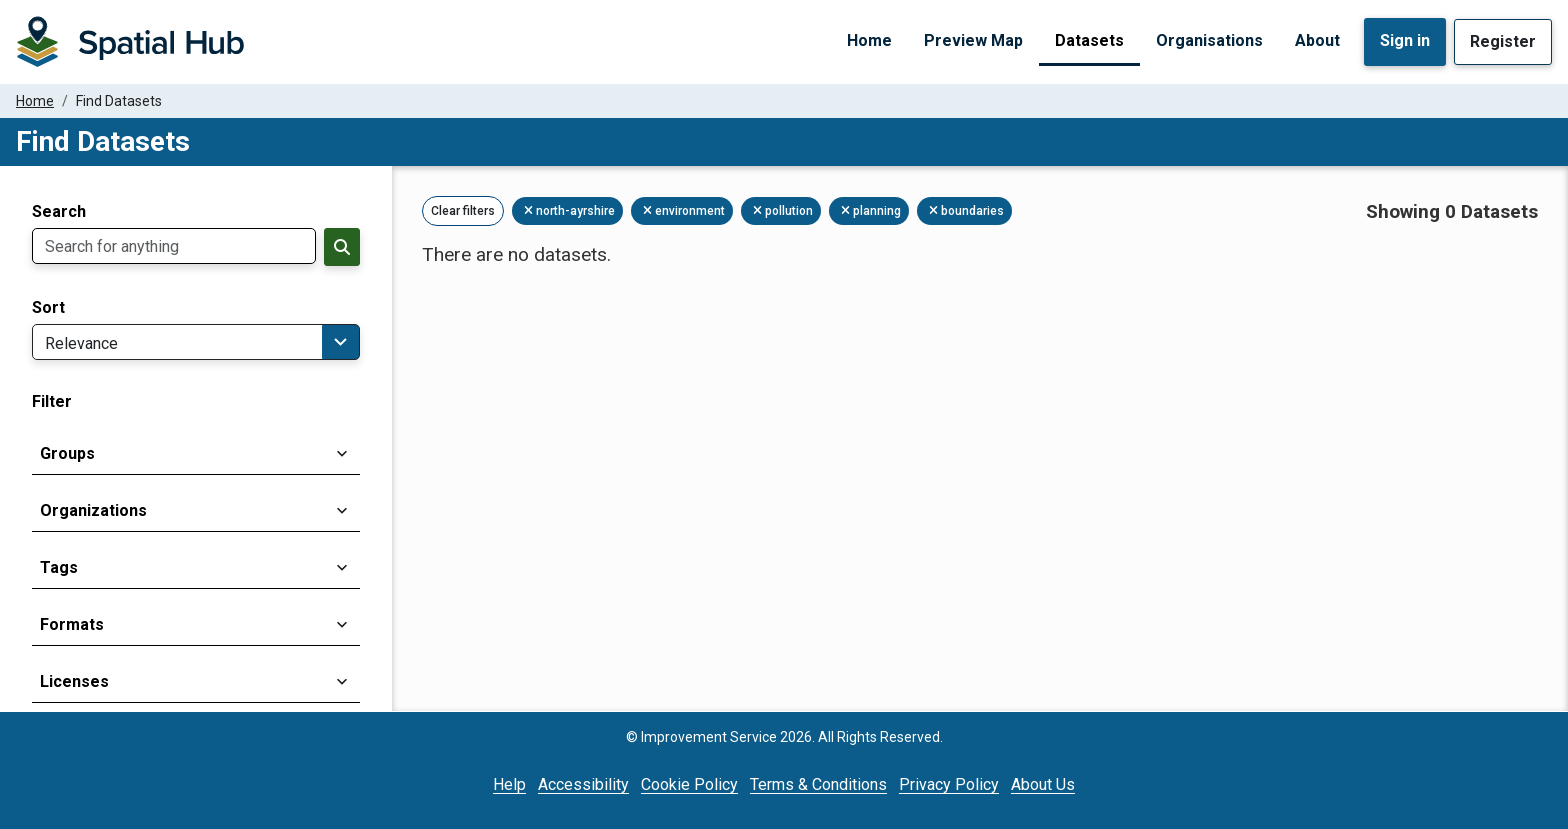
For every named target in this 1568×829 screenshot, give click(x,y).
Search (59, 212)
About (1317, 40)
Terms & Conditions (818, 784)
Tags (59, 567)
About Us (1043, 784)
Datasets (1089, 40)
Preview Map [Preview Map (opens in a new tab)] (973, 40)
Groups (67, 453)
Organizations (93, 510)
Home (869, 40)
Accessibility (583, 784)
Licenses (74, 681)
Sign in (1405, 40)
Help (509, 784)
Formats (72, 624)
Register (1503, 41)
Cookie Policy (689, 784)
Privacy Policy (949, 784)
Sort (48, 308)
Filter (52, 402)
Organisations (1209, 40)
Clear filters (463, 211)
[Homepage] (130, 42)
